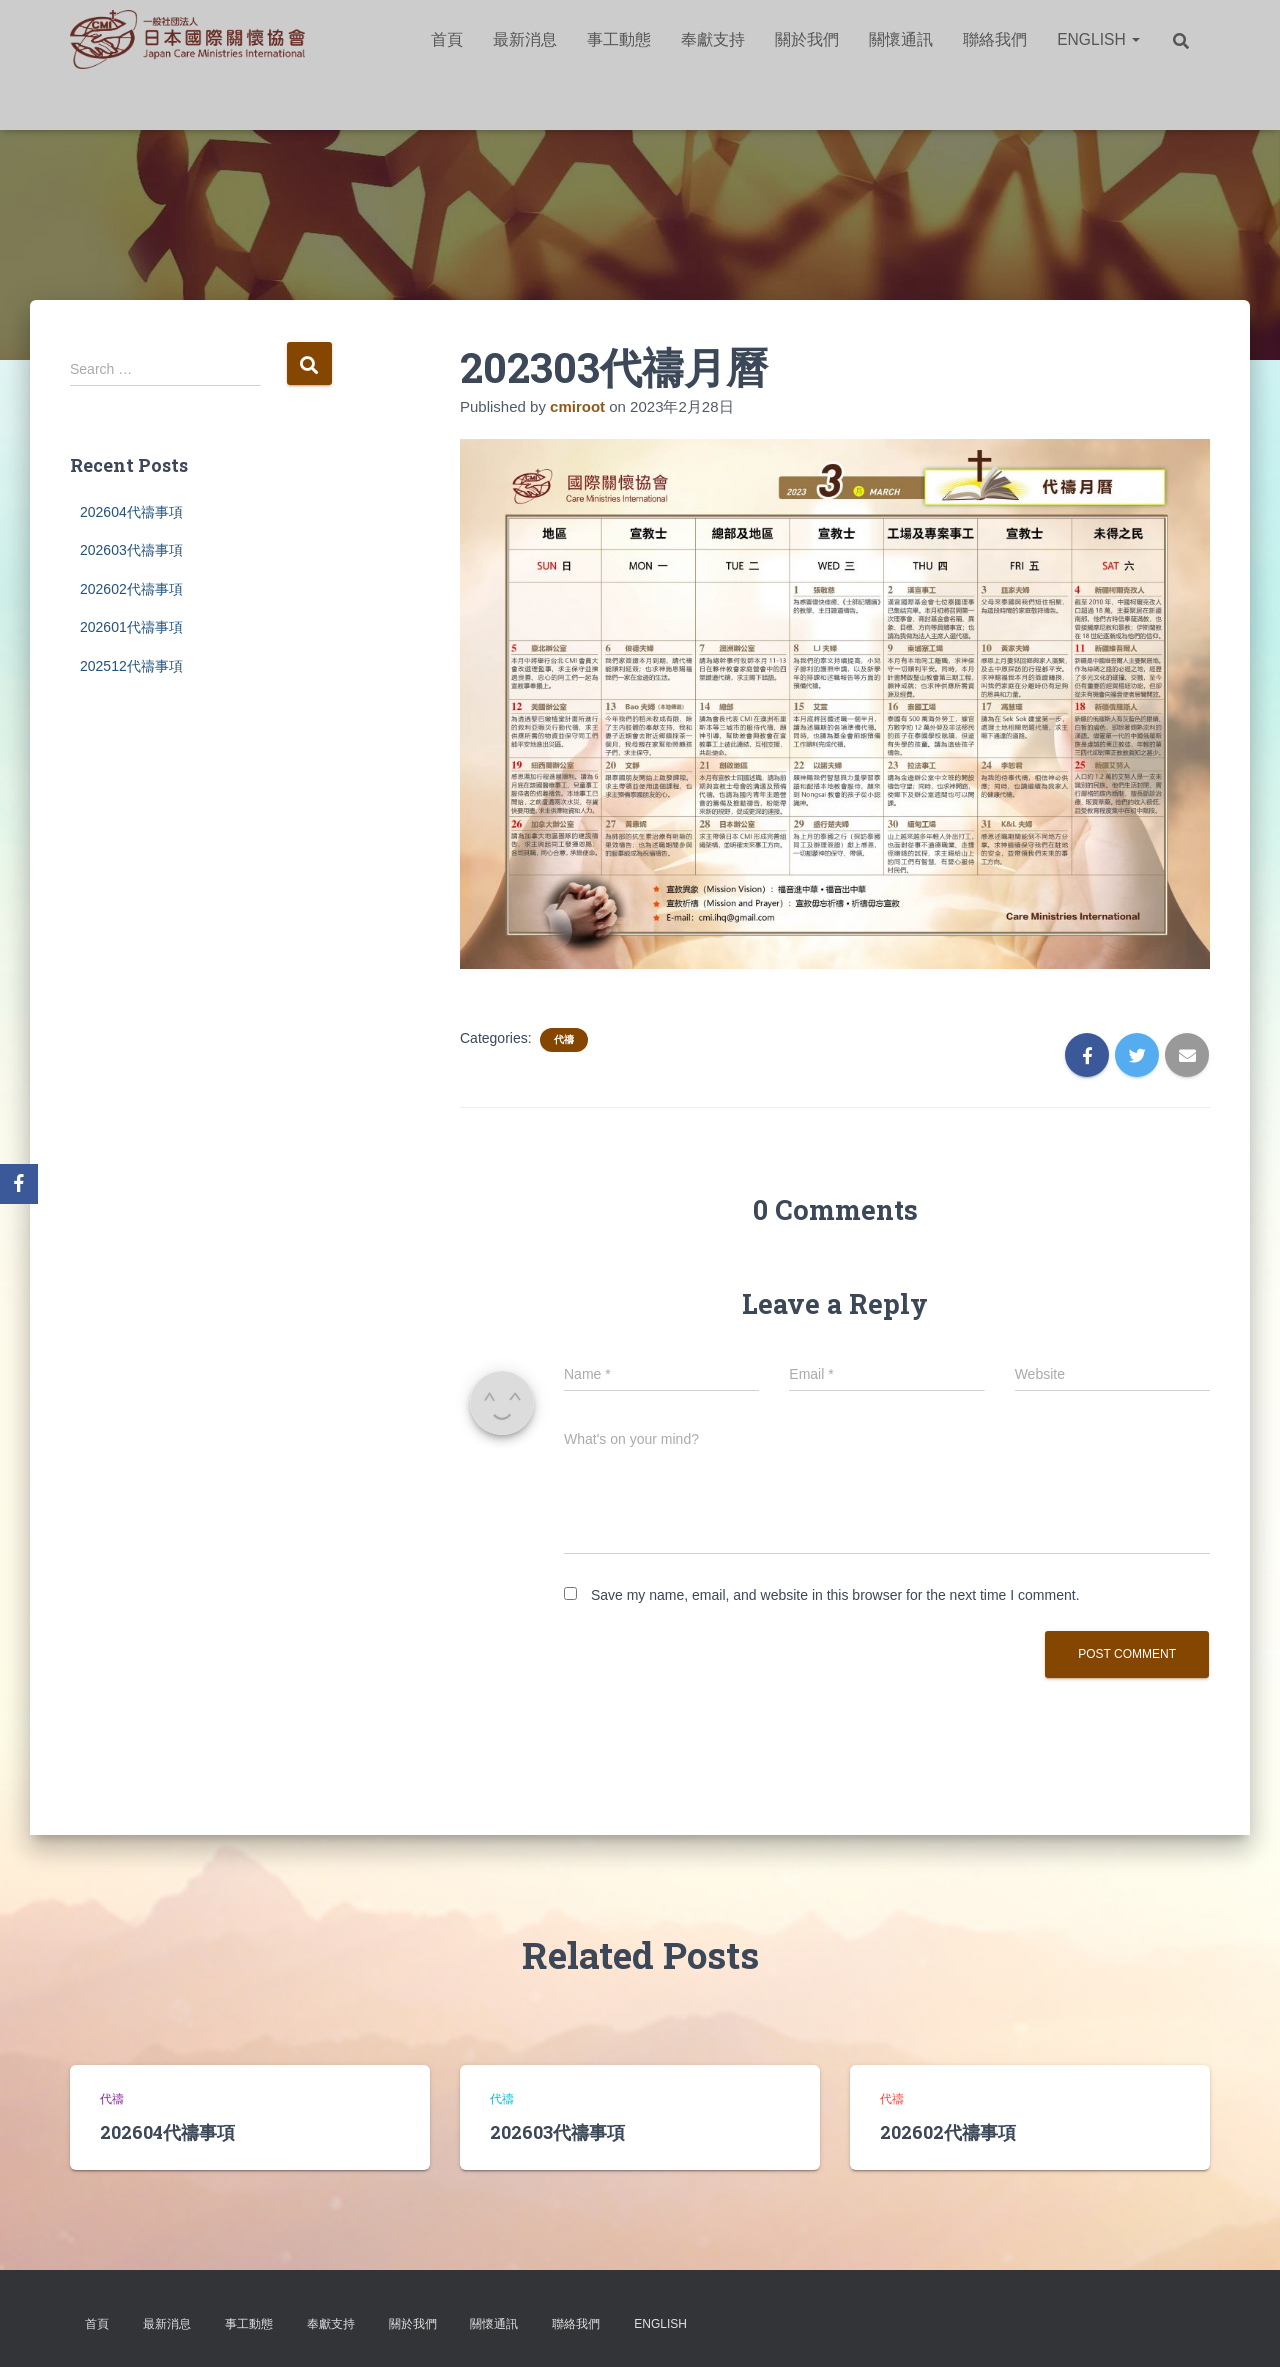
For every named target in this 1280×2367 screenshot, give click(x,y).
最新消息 (525, 39)
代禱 (564, 1039)
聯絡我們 (995, 39)
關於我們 (807, 39)
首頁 (447, 39)
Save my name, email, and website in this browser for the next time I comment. (835, 1595)
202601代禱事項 (131, 627)
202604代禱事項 (131, 512)
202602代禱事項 (131, 589)
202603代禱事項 (131, 550)
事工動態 (619, 39)
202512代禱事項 (131, 666)
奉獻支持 (713, 39)
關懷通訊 (901, 39)
